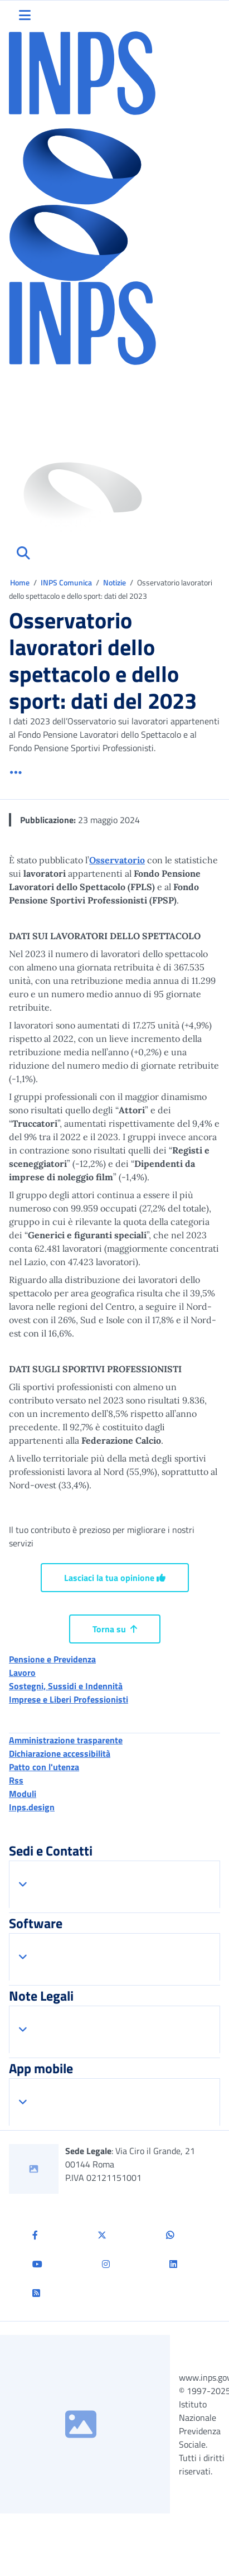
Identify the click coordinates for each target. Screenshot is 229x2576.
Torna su (114, 1629)
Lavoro (22, 1672)
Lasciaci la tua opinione (114, 1577)
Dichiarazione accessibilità (59, 1753)
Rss (16, 1780)
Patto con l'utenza (44, 1767)
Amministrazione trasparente (66, 1740)
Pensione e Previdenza (52, 1659)
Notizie (114, 582)
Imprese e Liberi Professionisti (68, 1699)
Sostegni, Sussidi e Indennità (66, 1686)
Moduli (22, 1793)
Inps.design (32, 1807)
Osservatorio (117, 860)
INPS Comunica (66, 582)
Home (20, 582)
